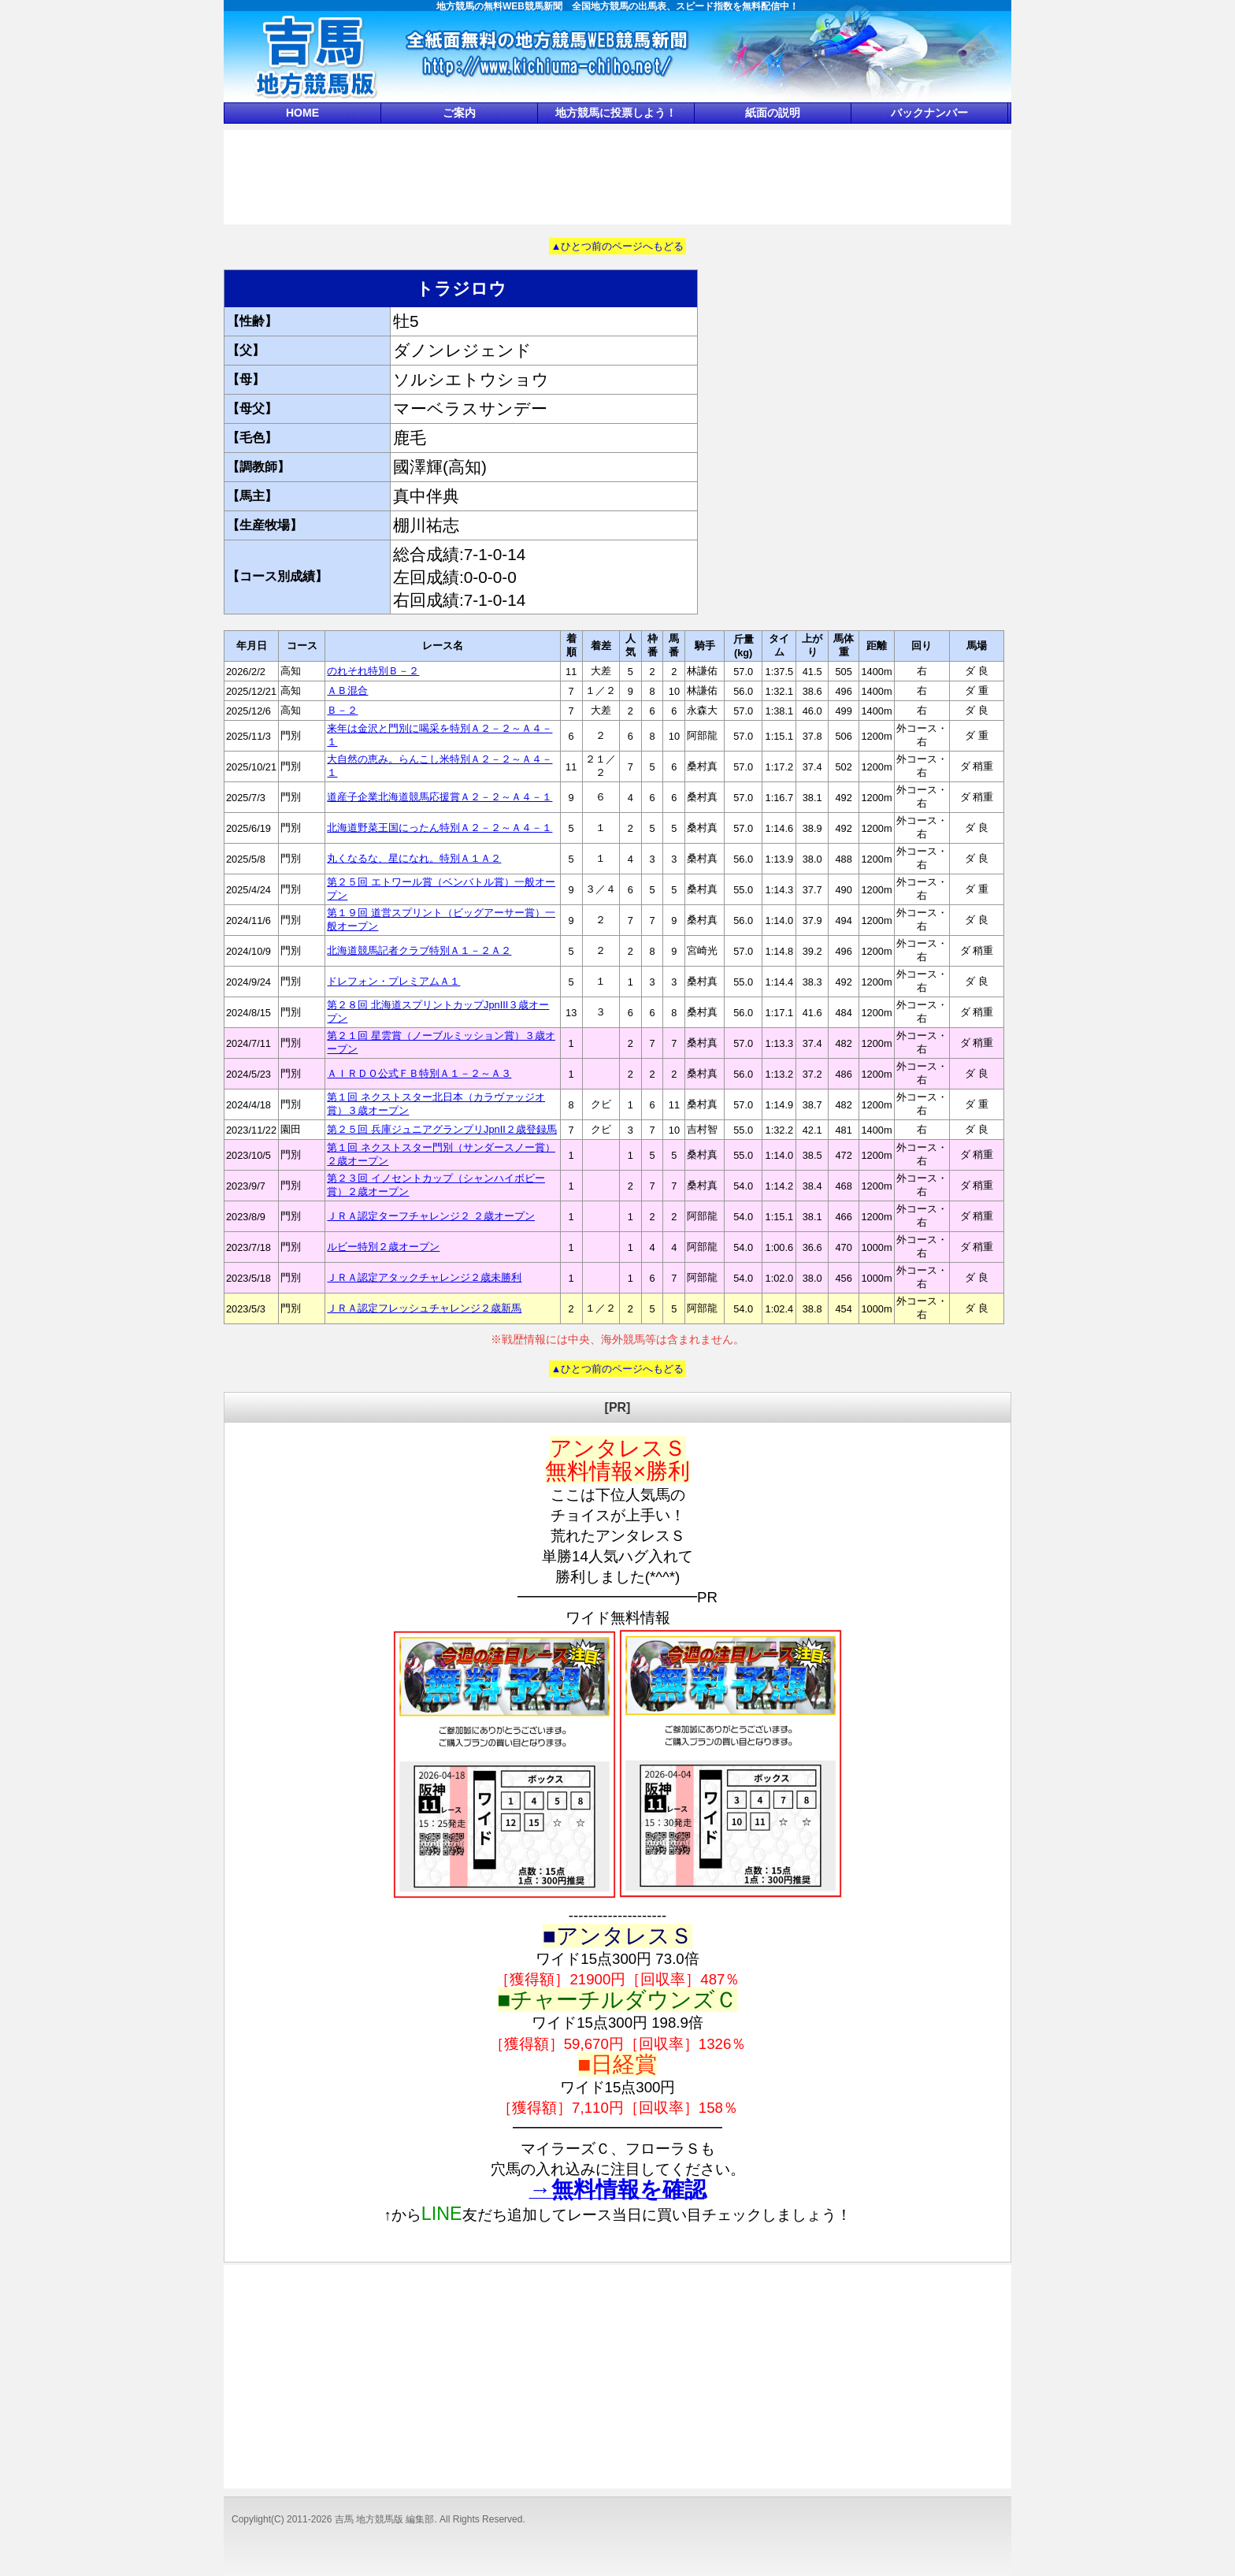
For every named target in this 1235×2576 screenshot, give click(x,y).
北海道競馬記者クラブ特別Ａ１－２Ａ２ (419, 950)
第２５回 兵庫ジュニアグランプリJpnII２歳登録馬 (441, 1129)
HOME (302, 112)
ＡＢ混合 (347, 690)
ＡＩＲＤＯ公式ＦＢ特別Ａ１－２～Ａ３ (419, 1073)
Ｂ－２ (342, 710)
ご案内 (459, 112)
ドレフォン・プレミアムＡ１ (393, 981)
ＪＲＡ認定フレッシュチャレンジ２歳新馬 (424, 1308)
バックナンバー (929, 112)
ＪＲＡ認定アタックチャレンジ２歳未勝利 (424, 1277)
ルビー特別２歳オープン (383, 1247)
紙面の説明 (772, 112)
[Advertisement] (617, 175)
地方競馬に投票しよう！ (616, 112)
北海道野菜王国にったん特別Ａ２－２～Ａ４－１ (439, 827)
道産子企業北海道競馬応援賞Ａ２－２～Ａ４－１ (439, 797)
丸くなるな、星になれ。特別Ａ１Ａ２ (414, 858)
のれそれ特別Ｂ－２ (373, 671)
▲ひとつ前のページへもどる (617, 246)
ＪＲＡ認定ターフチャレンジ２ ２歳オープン (431, 1216)
